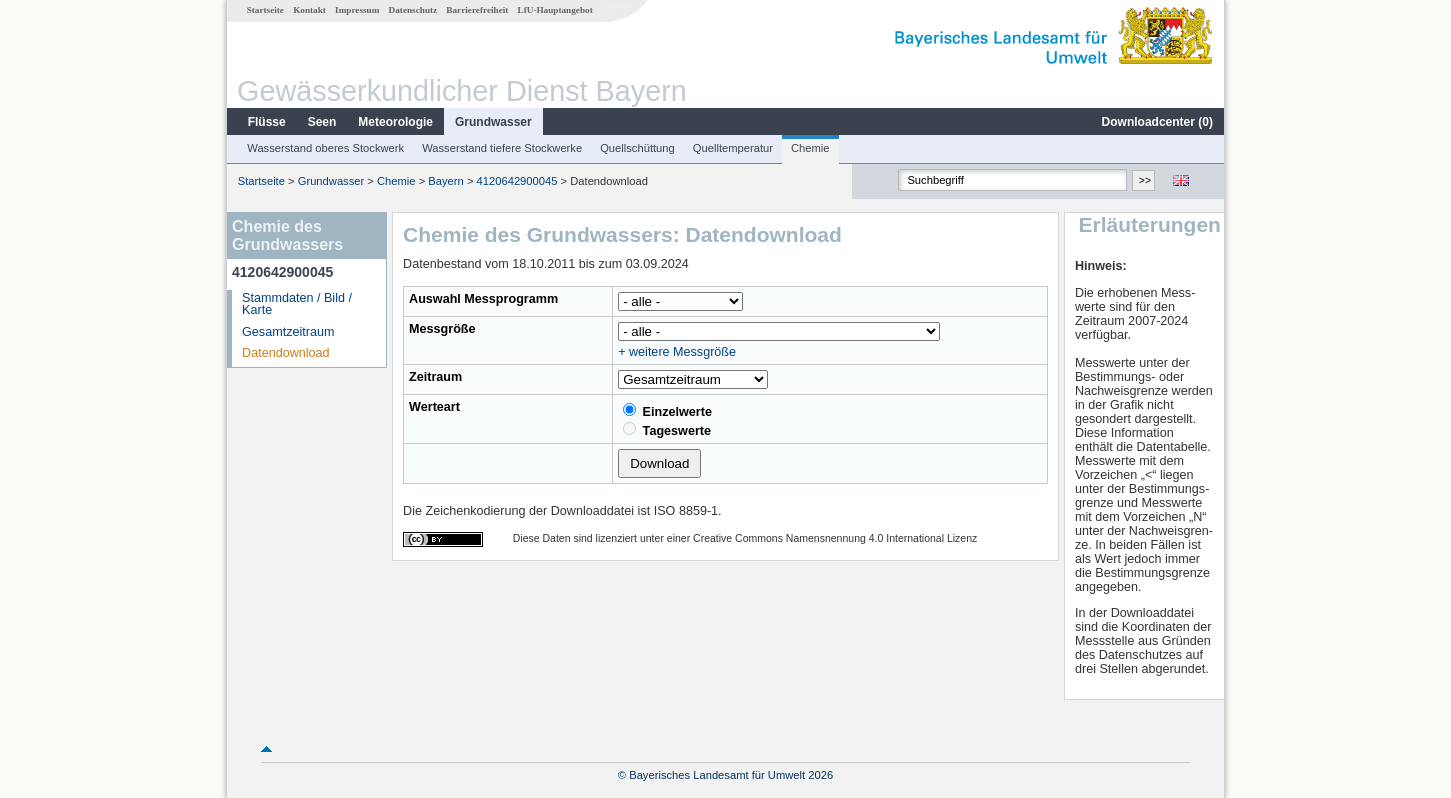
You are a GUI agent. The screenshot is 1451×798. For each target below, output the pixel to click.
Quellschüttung (637, 148)
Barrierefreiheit (477, 10)
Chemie (810, 148)
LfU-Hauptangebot (555, 10)
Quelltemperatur (733, 148)
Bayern (445, 181)
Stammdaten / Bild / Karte (297, 304)
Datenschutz (413, 10)
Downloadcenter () (1157, 122)
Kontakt (309, 10)
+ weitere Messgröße (677, 352)
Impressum (357, 10)
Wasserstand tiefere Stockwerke (502, 148)
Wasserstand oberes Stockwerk (325, 148)
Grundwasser (493, 122)
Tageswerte (667, 430)
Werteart (434, 407)
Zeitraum (435, 377)
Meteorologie (395, 122)
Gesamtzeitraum (288, 332)
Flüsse (267, 122)
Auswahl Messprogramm (483, 299)
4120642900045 (517, 181)
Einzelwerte (667, 411)
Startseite (265, 10)
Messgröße (442, 329)
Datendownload (286, 353)
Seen (322, 122)
